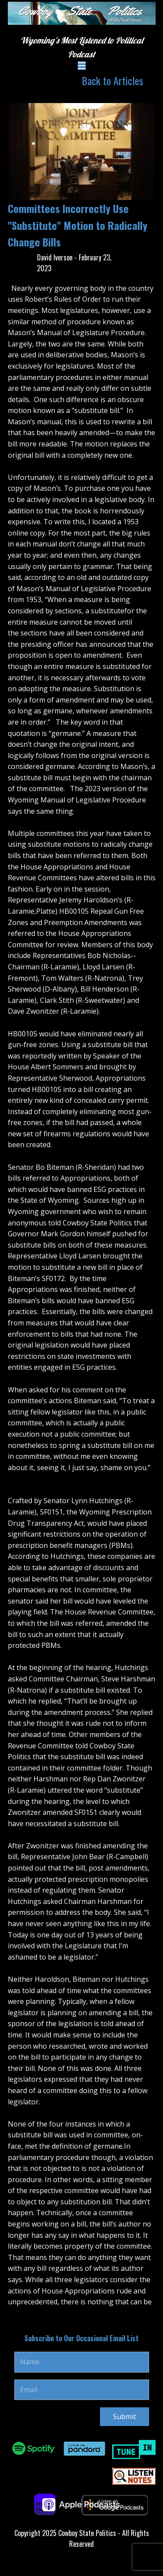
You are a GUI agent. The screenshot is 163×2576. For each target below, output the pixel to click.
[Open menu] (82, 65)
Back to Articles (112, 80)
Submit (124, 2416)
